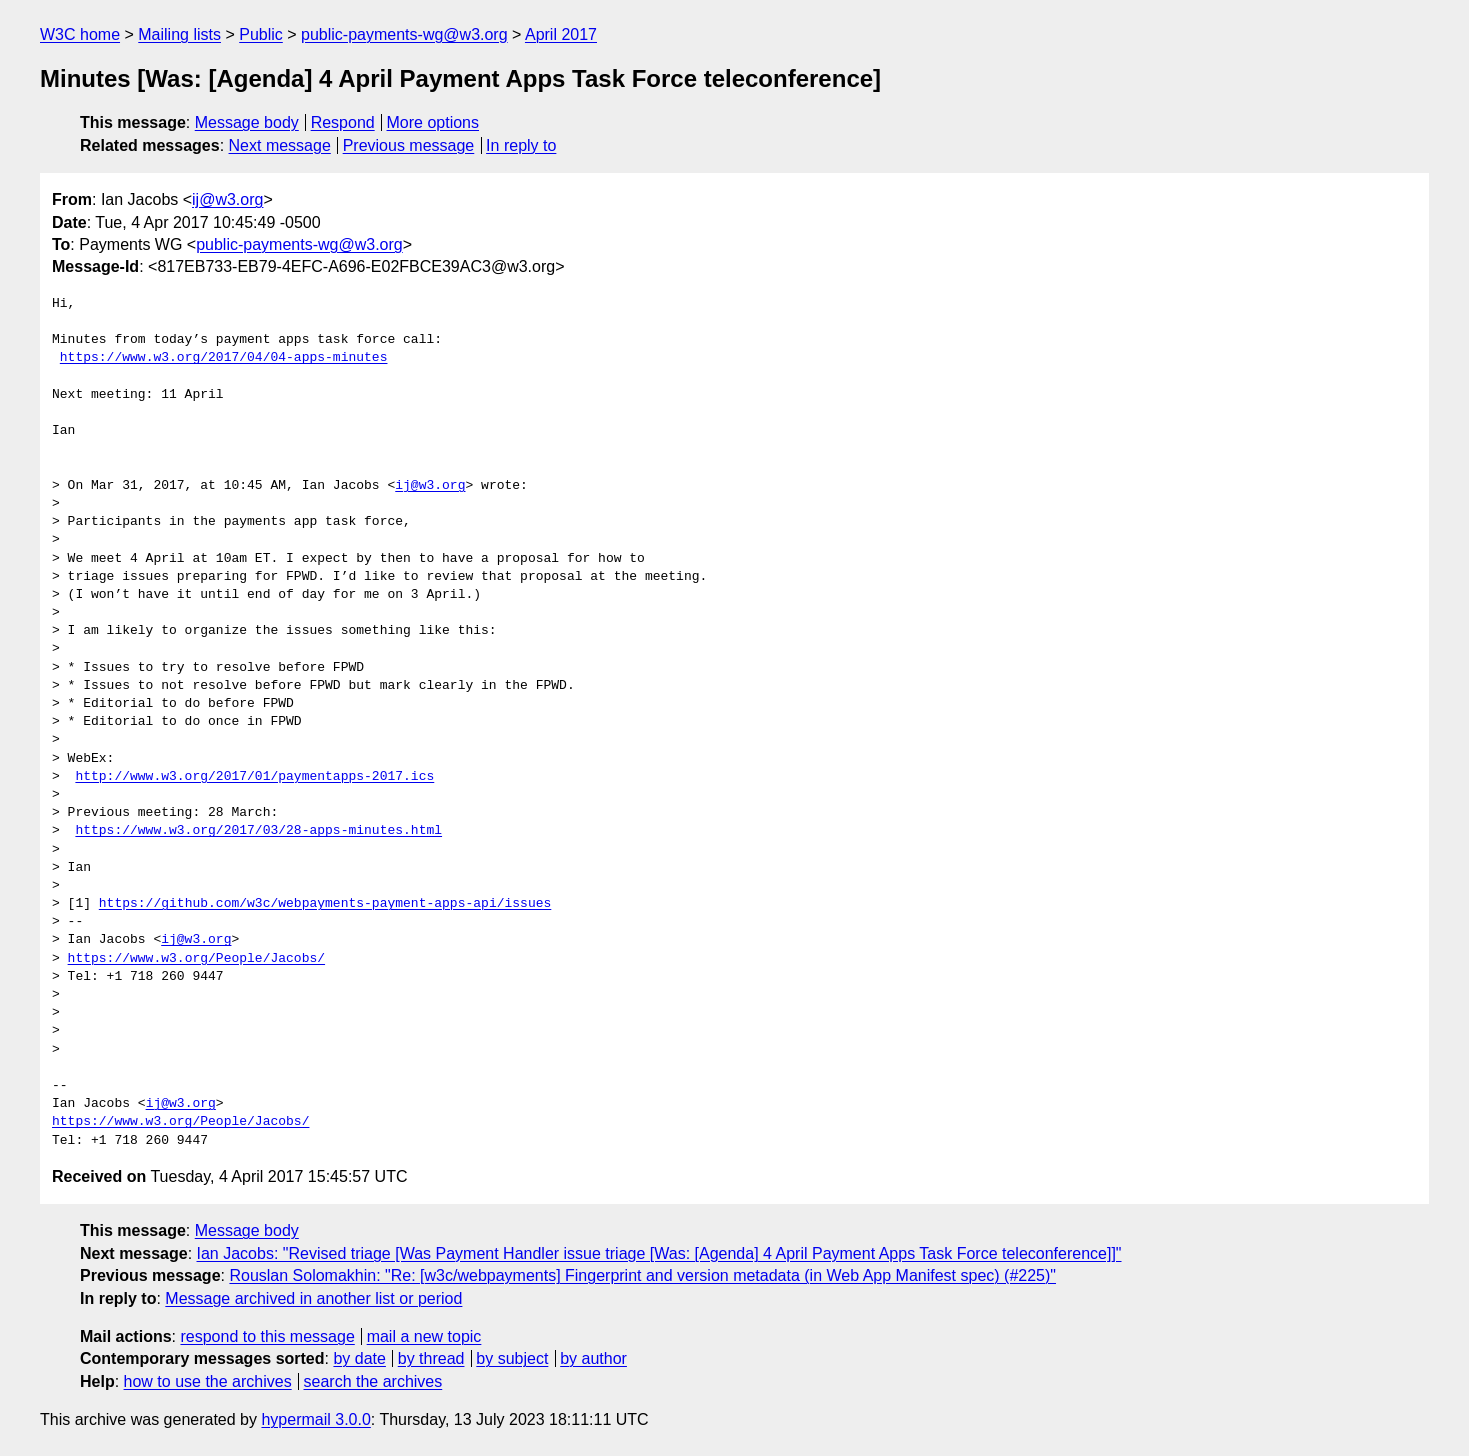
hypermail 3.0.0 (315, 1419)
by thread (431, 1358)
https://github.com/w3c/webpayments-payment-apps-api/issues (325, 904)
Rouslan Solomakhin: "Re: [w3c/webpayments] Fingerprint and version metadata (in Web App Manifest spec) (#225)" (642, 1275)
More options (433, 122)
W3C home (80, 34)
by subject (512, 1358)
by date (359, 1358)
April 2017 (561, 34)
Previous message (409, 145)
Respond (343, 122)
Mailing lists (179, 34)
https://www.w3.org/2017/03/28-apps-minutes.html (258, 831)
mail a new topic (424, 1336)
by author (593, 1358)
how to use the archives (208, 1381)
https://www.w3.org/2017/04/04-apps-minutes (224, 358)
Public (261, 34)
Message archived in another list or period (313, 1298)
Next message (280, 145)
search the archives (373, 1381)
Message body (247, 122)
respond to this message (267, 1336)
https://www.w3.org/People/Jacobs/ (196, 959)
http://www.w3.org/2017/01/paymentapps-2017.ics (254, 777)
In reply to (521, 145)
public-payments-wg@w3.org (404, 34)
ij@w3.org (227, 199)
